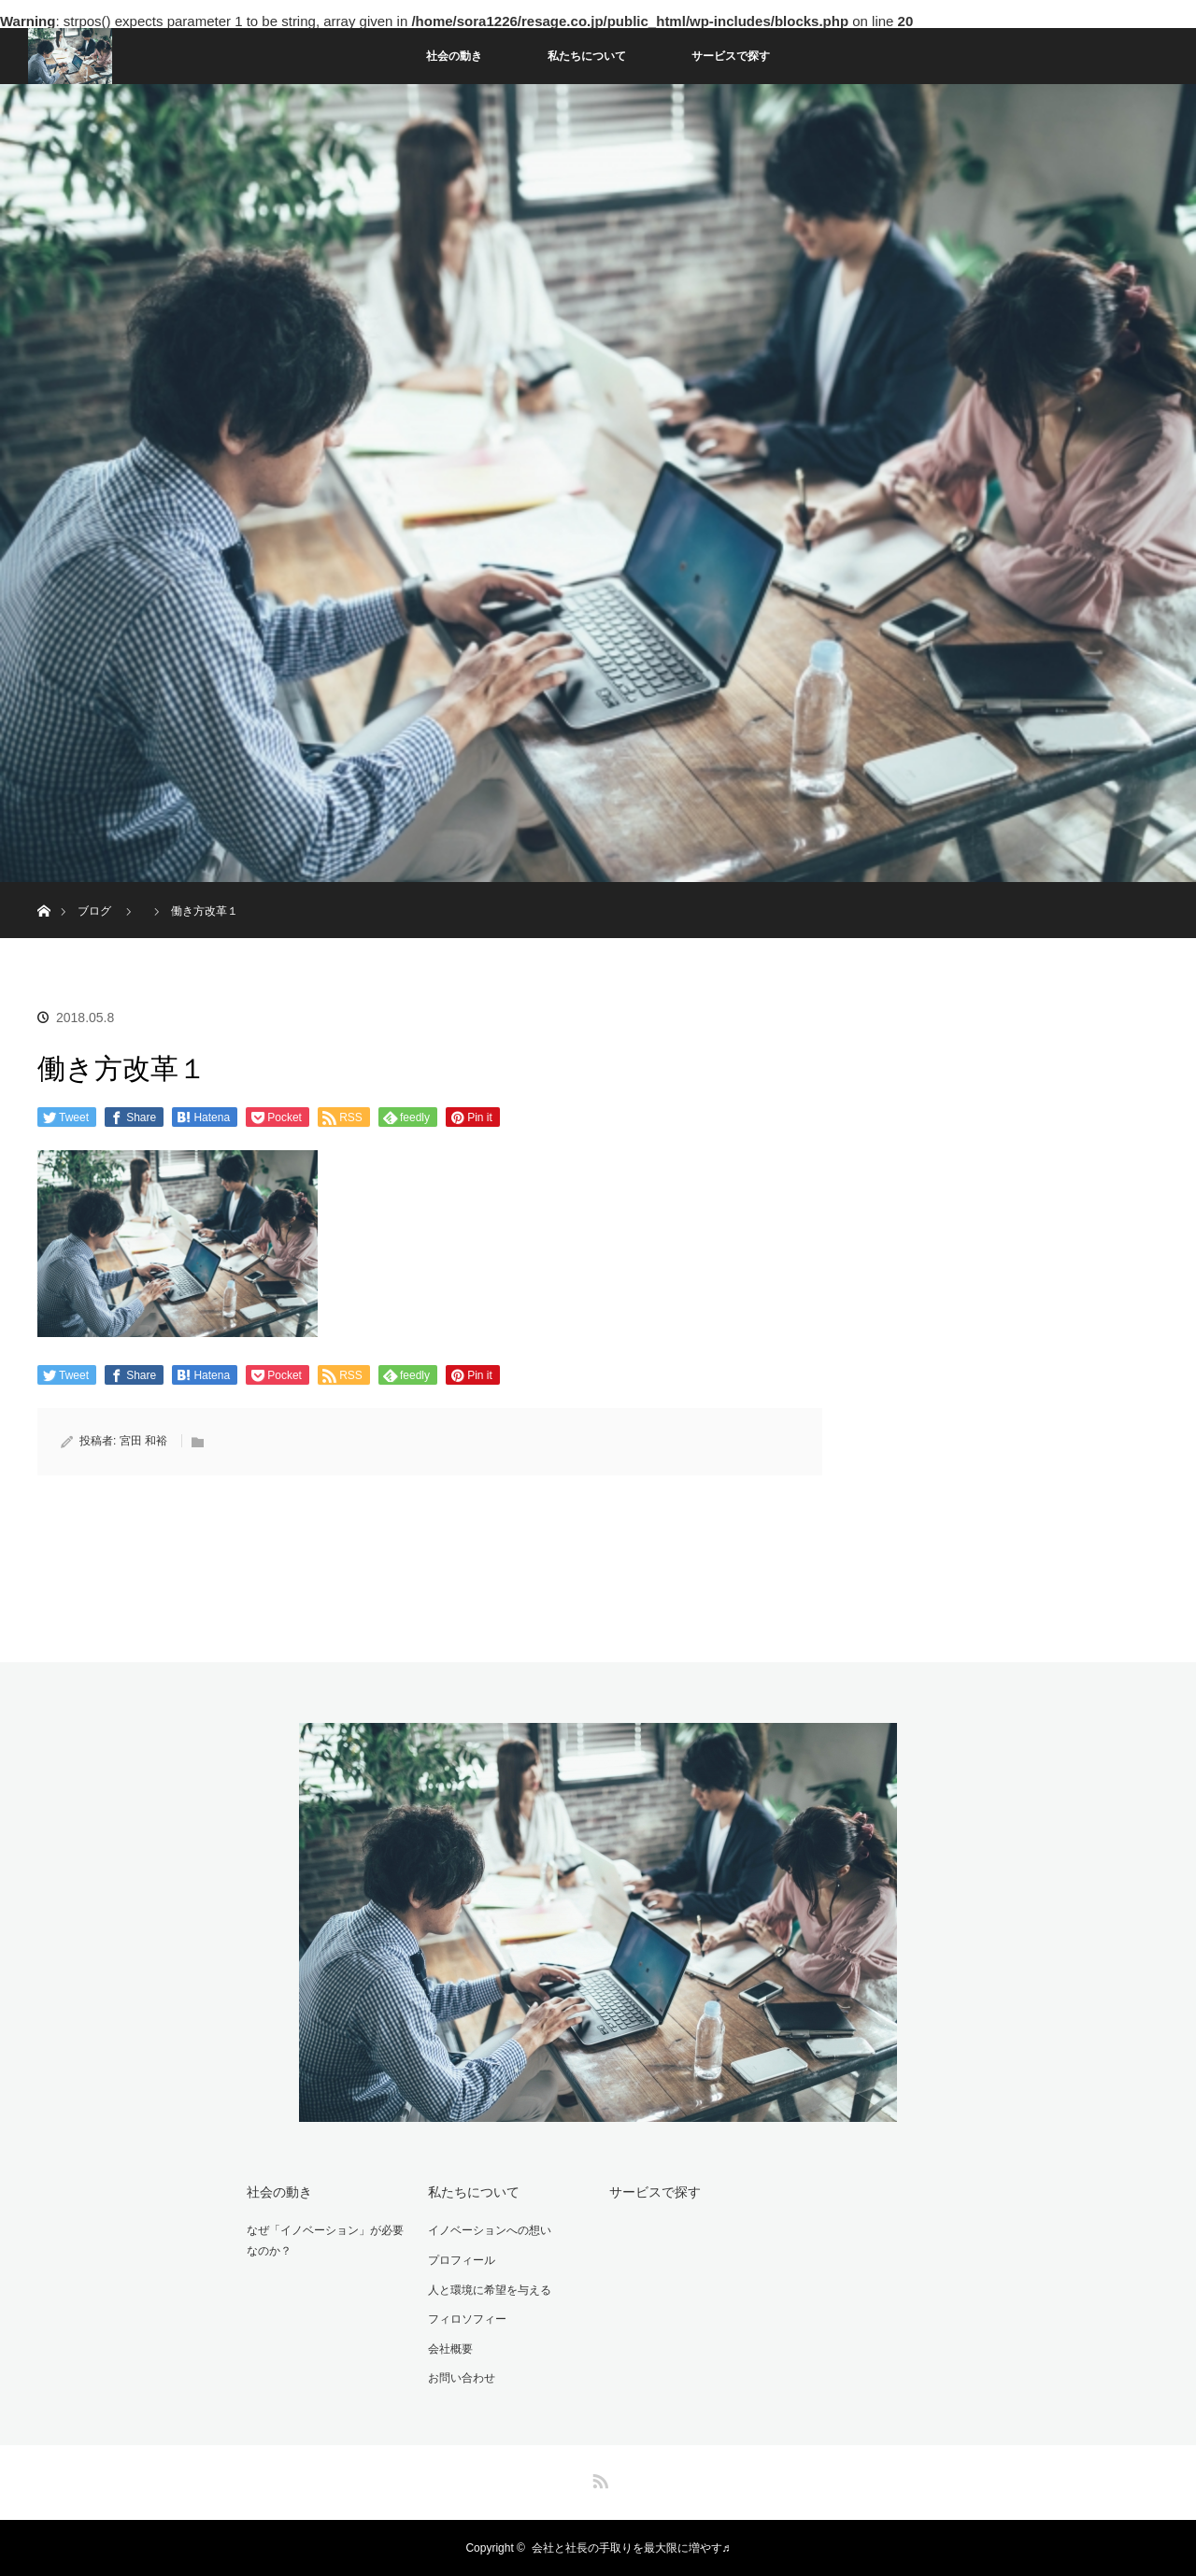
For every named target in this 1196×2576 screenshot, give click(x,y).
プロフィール (461, 2260)
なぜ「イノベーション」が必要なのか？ (325, 2240)
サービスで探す (730, 56)
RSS (598, 2478)
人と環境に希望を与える (489, 2290)
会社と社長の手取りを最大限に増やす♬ (631, 2548)
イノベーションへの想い (489, 2230)
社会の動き (454, 56)
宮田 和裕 (143, 1440)
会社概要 (450, 2348)
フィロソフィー (467, 2319)
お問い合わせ (461, 2377)
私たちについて (587, 56)
